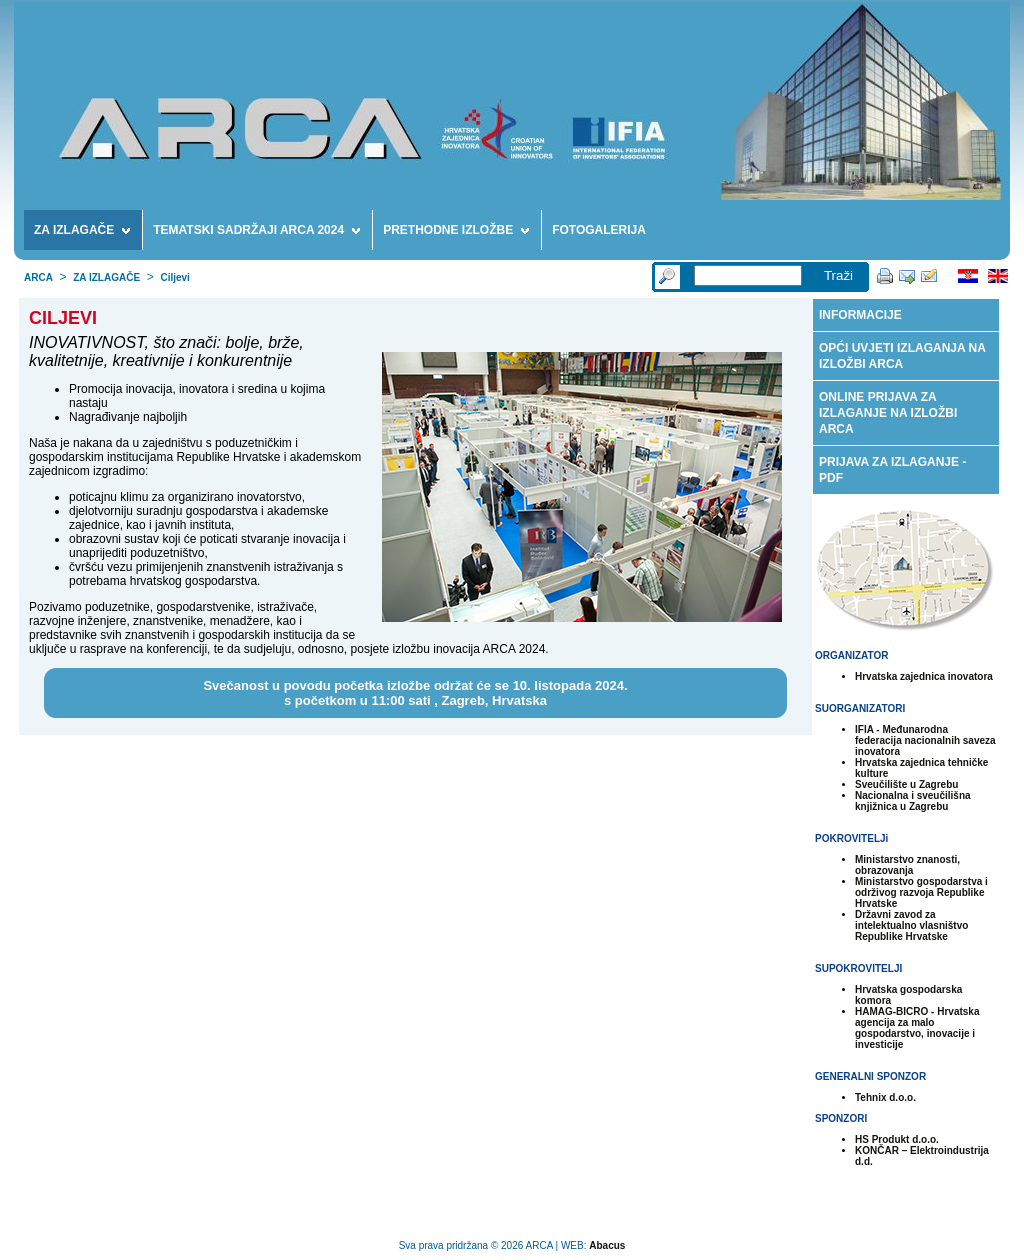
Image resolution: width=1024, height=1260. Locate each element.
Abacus (607, 1245)
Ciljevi (174, 277)
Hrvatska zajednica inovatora (924, 676)
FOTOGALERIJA (599, 230)
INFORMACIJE (860, 315)
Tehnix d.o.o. (885, 1097)
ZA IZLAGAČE (82, 233)
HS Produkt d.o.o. (897, 1139)
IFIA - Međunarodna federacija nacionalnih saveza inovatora (925, 740)
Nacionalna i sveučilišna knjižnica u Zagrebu (913, 801)
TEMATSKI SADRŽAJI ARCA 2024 (256, 233)
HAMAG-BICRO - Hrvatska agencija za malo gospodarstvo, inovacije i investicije (917, 1028)
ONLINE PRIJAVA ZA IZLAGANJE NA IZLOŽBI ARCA (888, 413)
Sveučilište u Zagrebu (906, 784)
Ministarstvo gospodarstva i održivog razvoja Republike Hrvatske (921, 892)
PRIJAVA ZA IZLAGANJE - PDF (892, 470)
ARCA (38, 277)
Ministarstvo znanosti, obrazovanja (907, 865)
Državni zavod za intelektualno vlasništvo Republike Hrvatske (911, 925)
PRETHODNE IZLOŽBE (456, 233)
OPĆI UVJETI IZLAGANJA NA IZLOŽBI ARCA (902, 356)
